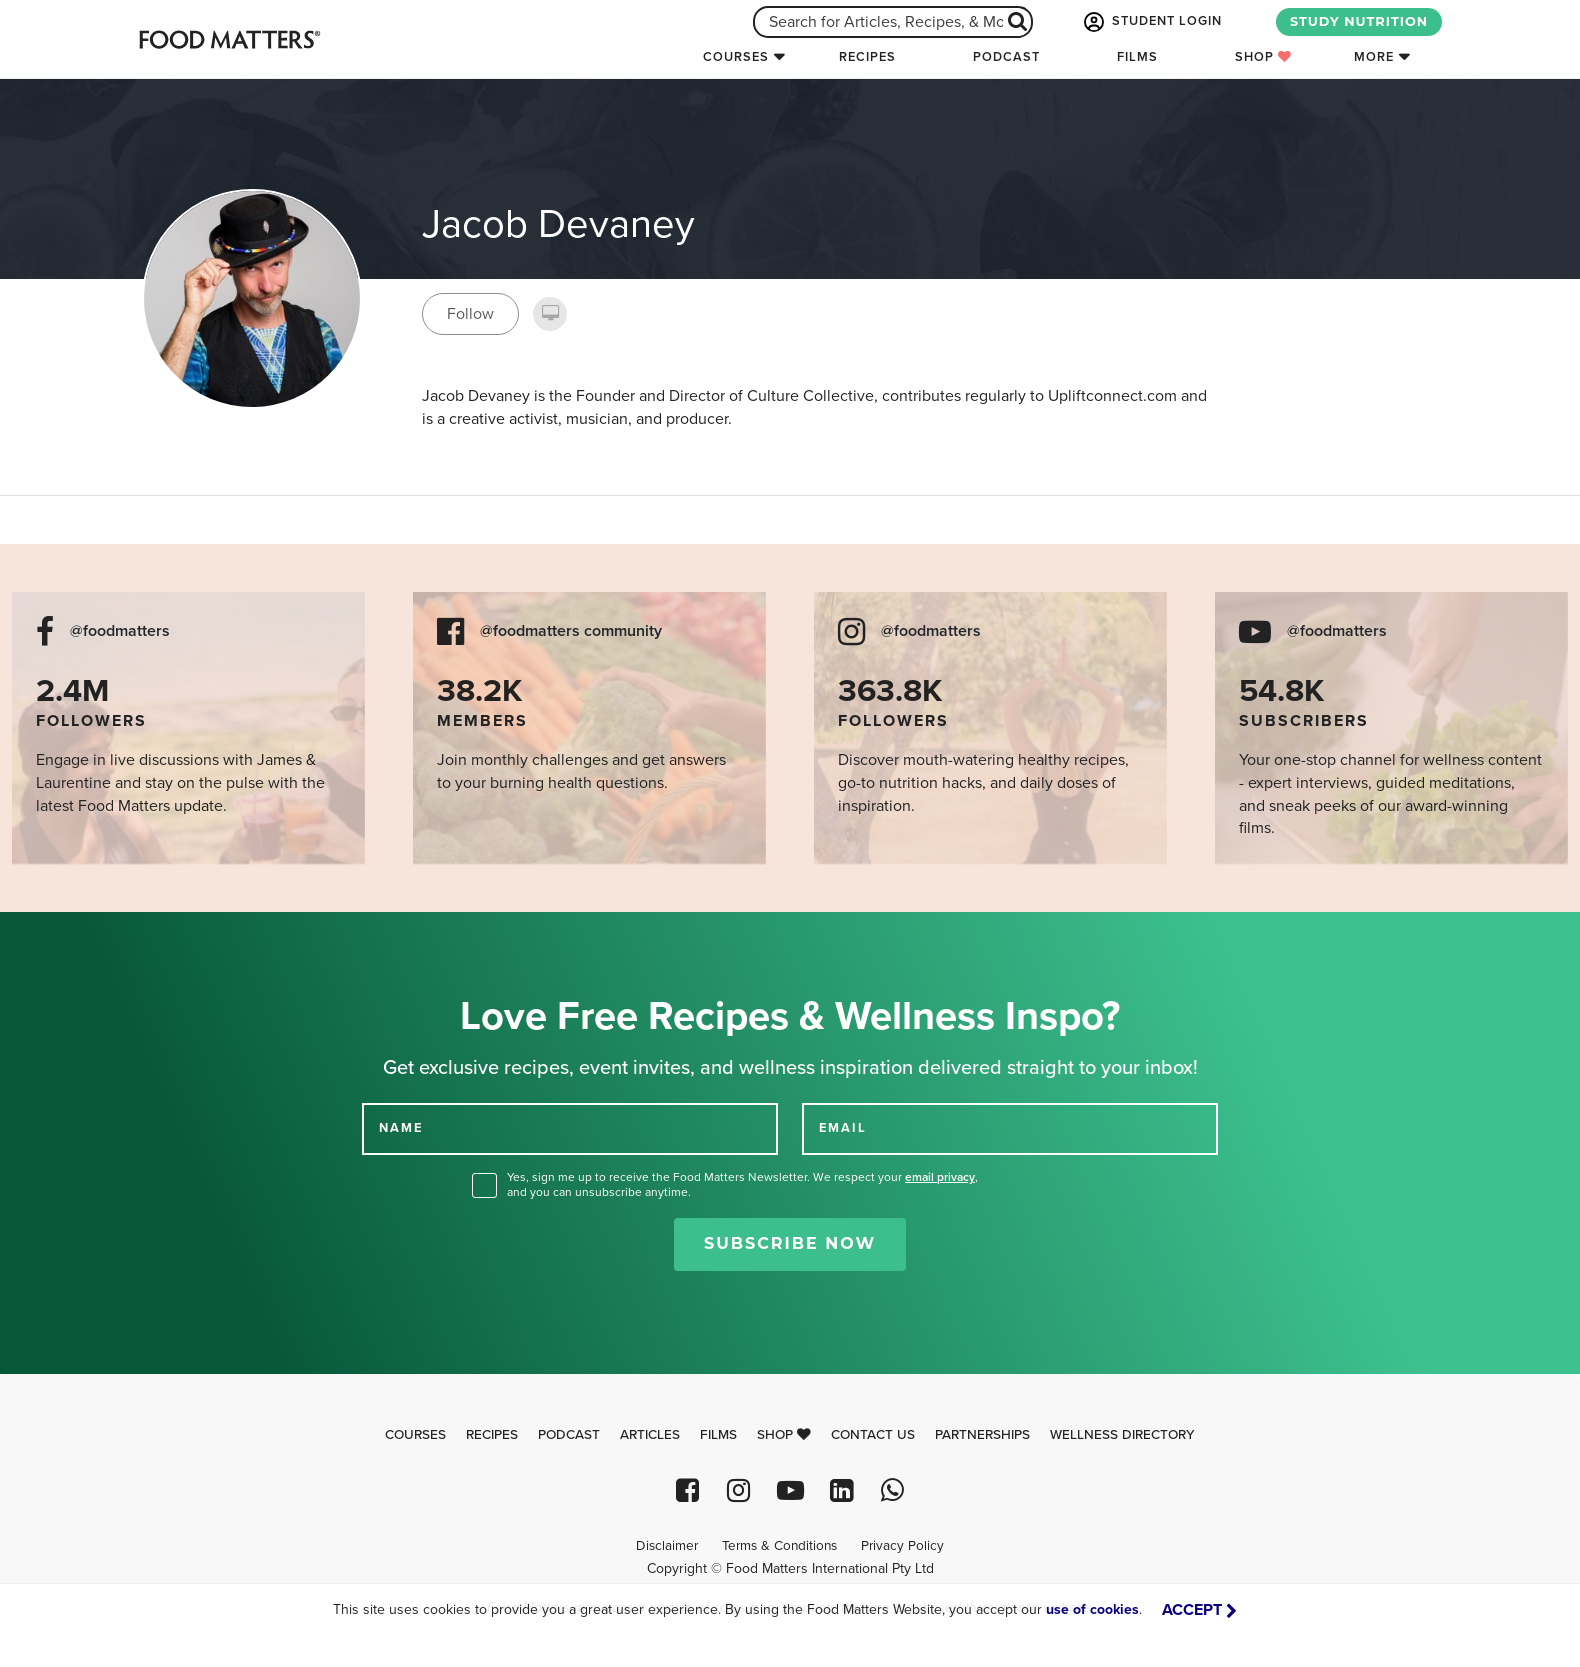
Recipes (867, 57)
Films (1137, 57)
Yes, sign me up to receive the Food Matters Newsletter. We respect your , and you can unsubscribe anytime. (742, 1184)
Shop (1263, 57)
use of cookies (1092, 1609)
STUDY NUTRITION (1359, 21)
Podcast (1006, 57)
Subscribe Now (790, 1243)
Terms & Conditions (779, 1546)
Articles (650, 1435)
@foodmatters (120, 631)
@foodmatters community (571, 631)
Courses (736, 57)
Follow (470, 314)
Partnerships (982, 1435)
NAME (401, 1128)
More (1374, 57)
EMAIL (843, 1128)
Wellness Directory (1122, 1435)
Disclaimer (667, 1546)
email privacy (940, 1177)
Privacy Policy (902, 1546)
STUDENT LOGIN (1151, 22)
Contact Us (873, 1435)
